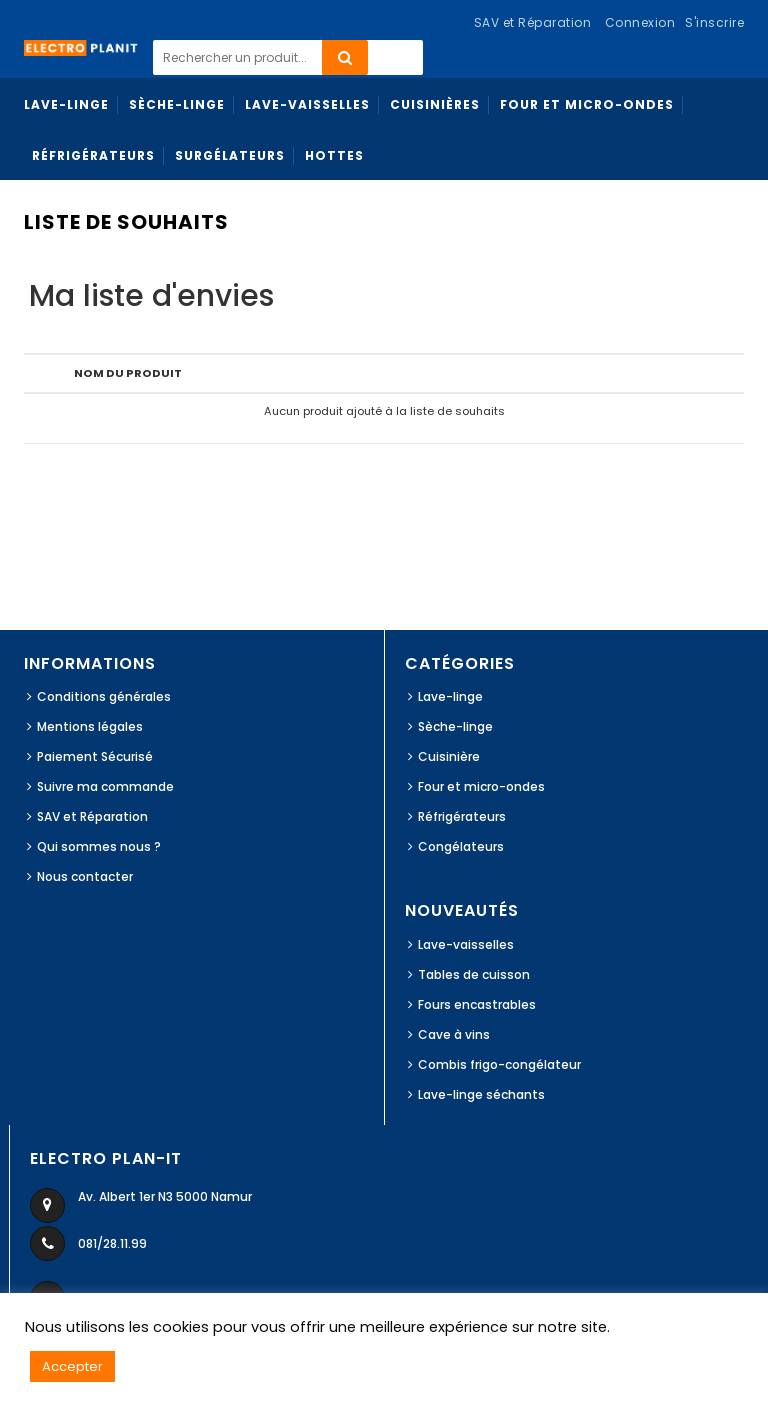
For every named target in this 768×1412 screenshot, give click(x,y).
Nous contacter (85, 876)
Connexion (640, 22)
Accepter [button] (72, 1366)
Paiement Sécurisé (95, 756)
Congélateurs (461, 846)
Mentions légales (90, 726)
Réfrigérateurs (462, 816)
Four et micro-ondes (481, 786)
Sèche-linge (455, 726)
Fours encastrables (477, 1004)
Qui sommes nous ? (99, 846)
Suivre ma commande (105, 786)
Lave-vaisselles (466, 944)
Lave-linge (450, 696)
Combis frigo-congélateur (499, 1064)
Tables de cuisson (474, 974)
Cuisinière (449, 756)
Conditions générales (104, 696)
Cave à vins (454, 1034)
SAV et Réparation (92, 816)
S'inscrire (714, 22)
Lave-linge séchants (481, 1094)
